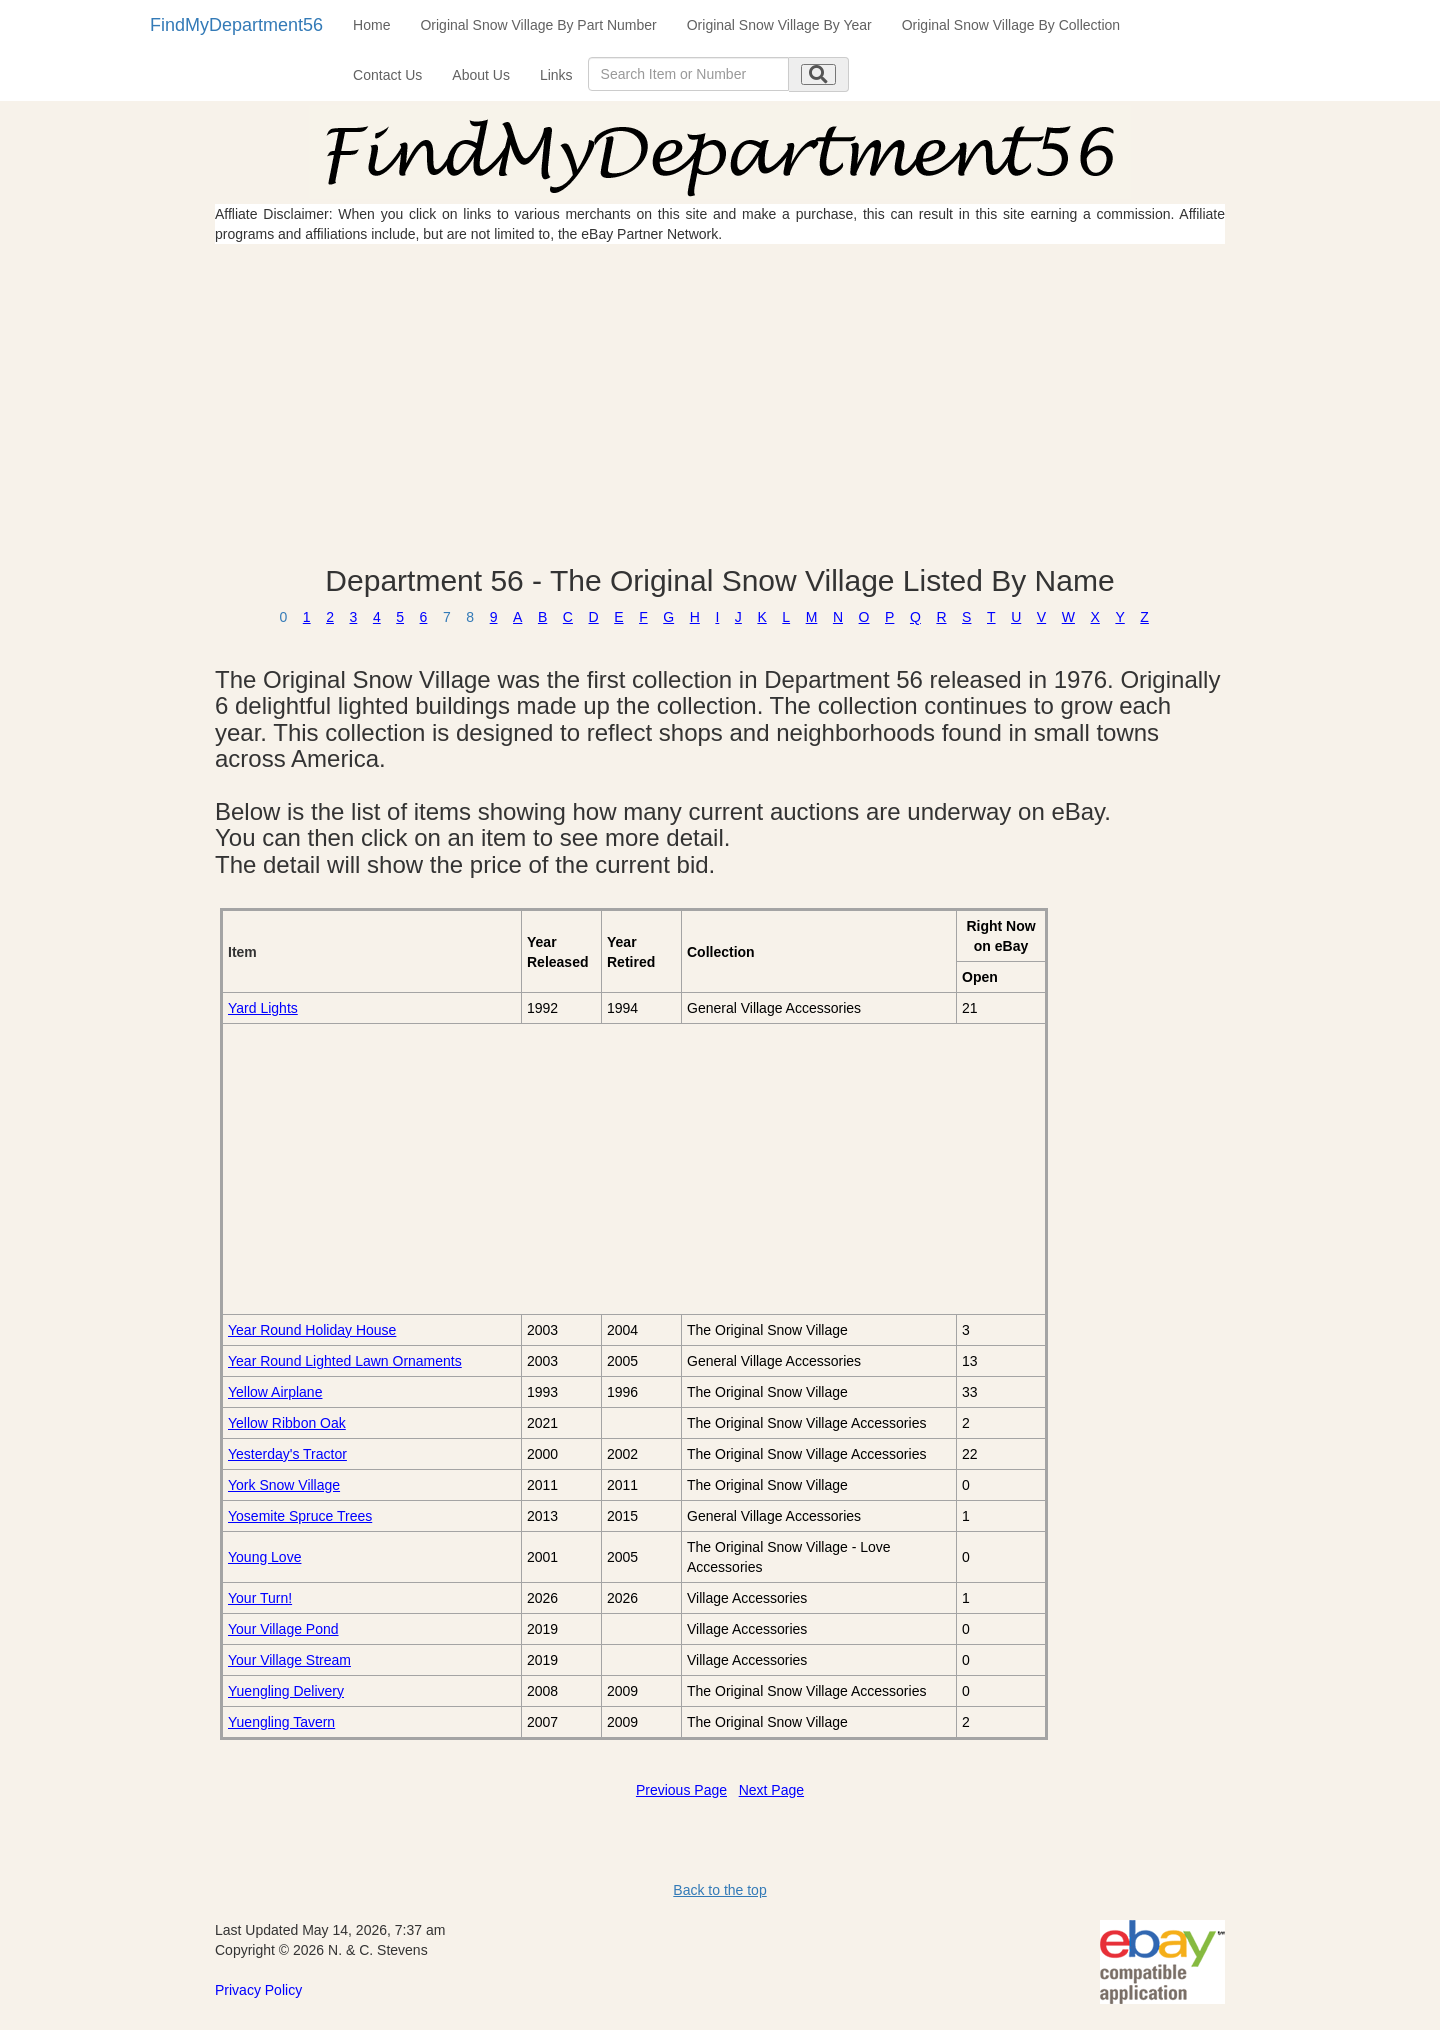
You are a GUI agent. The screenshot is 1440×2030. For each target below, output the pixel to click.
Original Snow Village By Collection (1011, 25)
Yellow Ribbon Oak (287, 1423)
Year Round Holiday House (312, 1330)
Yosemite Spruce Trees (300, 1516)
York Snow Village (284, 1485)
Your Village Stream (289, 1660)
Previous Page (681, 1790)
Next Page (771, 1790)
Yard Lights (263, 1008)
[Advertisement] (720, 404)
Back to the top (719, 1890)
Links (556, 75)
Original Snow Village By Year (779, 25)
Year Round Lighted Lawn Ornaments (345, 1361)
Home (371, 25)
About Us (481, 75)
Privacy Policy (258, 1990)
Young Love (264, 1557)
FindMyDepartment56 (236, 25)
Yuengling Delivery (286, 1691)
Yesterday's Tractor (287, 1454)
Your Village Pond (283, 1629)
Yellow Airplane (275, 1392)
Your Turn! (260, 1598)
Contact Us (387, 75)
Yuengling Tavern (281, 1722)
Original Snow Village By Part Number (538, 25)
